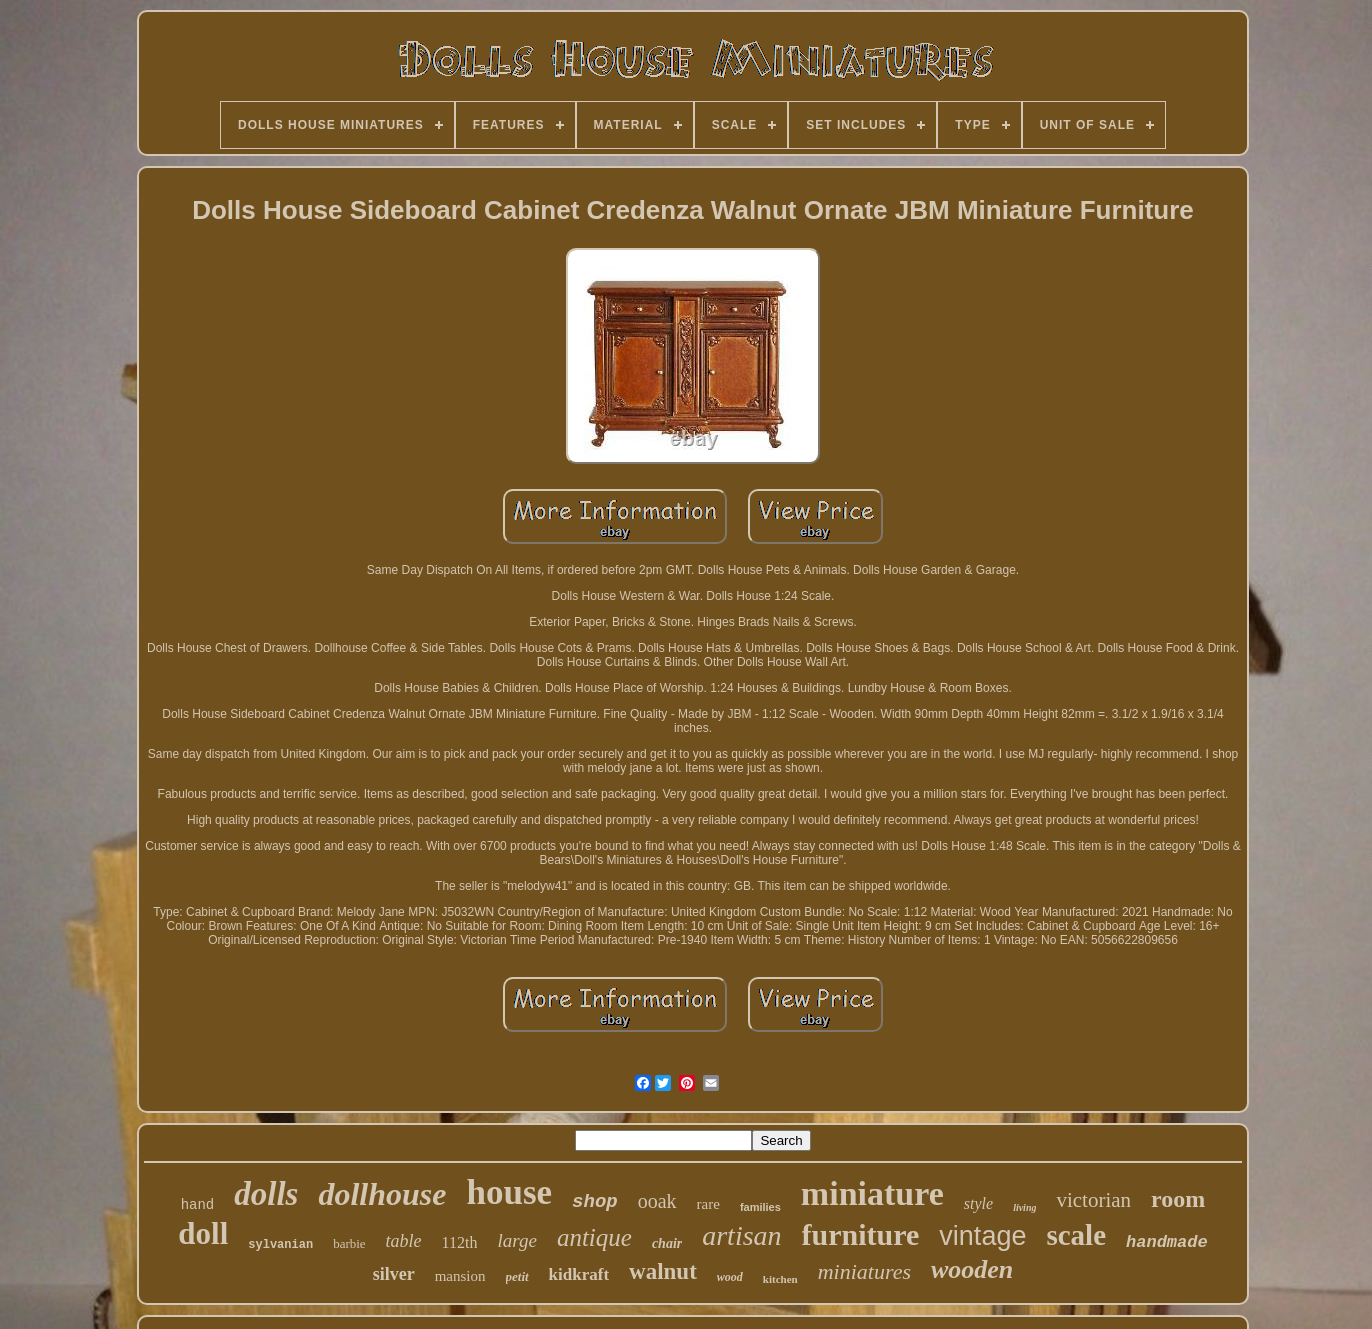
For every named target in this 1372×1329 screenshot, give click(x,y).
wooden (972, 1269)
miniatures (864, 1271)
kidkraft (579, 1274)
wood (730, 1277)
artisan (741, 1235)
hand (198, 1205)
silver (394, 1274)
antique (594, 1237)
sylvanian (280, 1245)
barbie (349, 1243)
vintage (982, 1236)
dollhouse (382, 1194)
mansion (460, 1276)
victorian (1093, 1200)
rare (708, 1204)
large (516, 1240)
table (404, 1241)
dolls (266, 1194)
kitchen (780, 1279)
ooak (657, 1201)
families (760, 1207)
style (978, 1203)
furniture (861, 1234)
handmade (1167, 1242)
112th (460, 1242)
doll (203, 1233)
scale (1076, 1235)
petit (517, 1276)
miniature (872, 1193)
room (1178, 1199)
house (509, 1192)
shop (595, 1202)
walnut (663, 1271)
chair (667, 1243)
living (1024, 1207)
